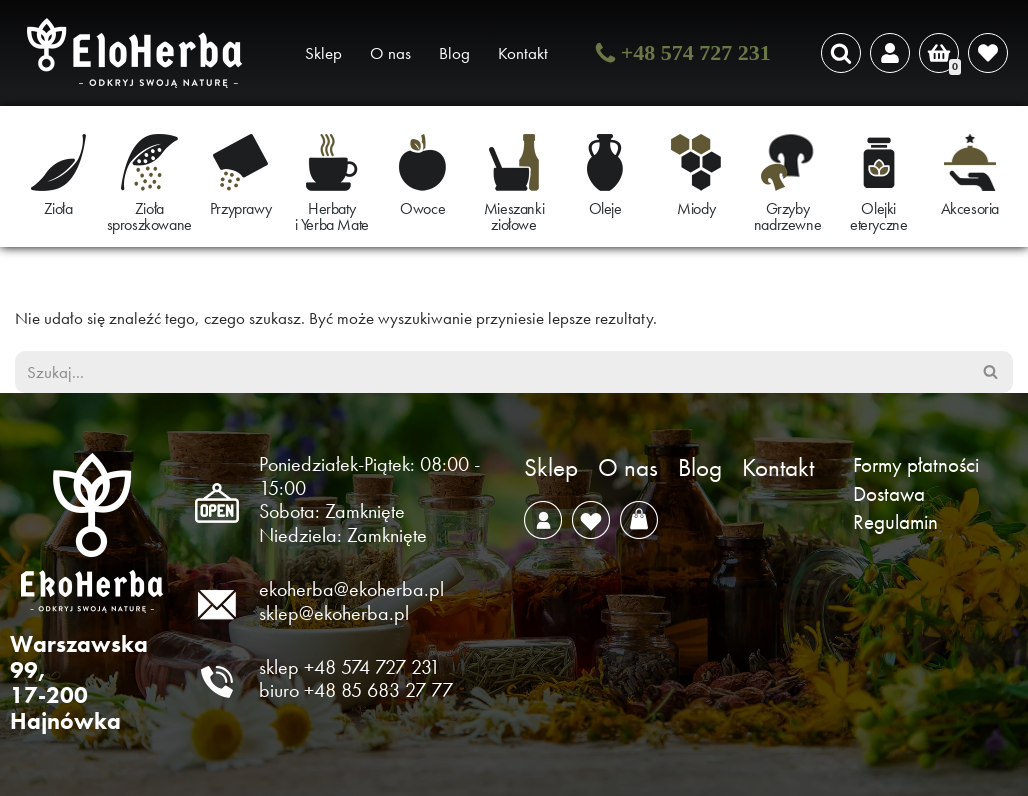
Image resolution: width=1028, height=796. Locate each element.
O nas (390, 53)
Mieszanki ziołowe (514, 216)
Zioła (58, 208)
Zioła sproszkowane (149, 216)
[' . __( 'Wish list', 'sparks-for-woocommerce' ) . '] (988, 53)
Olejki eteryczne (878, 216)
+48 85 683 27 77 (378, 690)
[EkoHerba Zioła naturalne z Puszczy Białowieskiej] (140, 53)
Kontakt (523, 53)
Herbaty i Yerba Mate (332, 216)
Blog (454, 53)
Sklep (323, 53)
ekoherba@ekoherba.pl (351, 589)
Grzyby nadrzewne (787, 216)
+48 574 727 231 (696, 52)
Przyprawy (240, 208)
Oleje (605, 208)
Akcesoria (970, 208)
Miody (696, 208)
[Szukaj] (841, 53)
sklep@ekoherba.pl (334, 613)
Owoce (422, 208)
